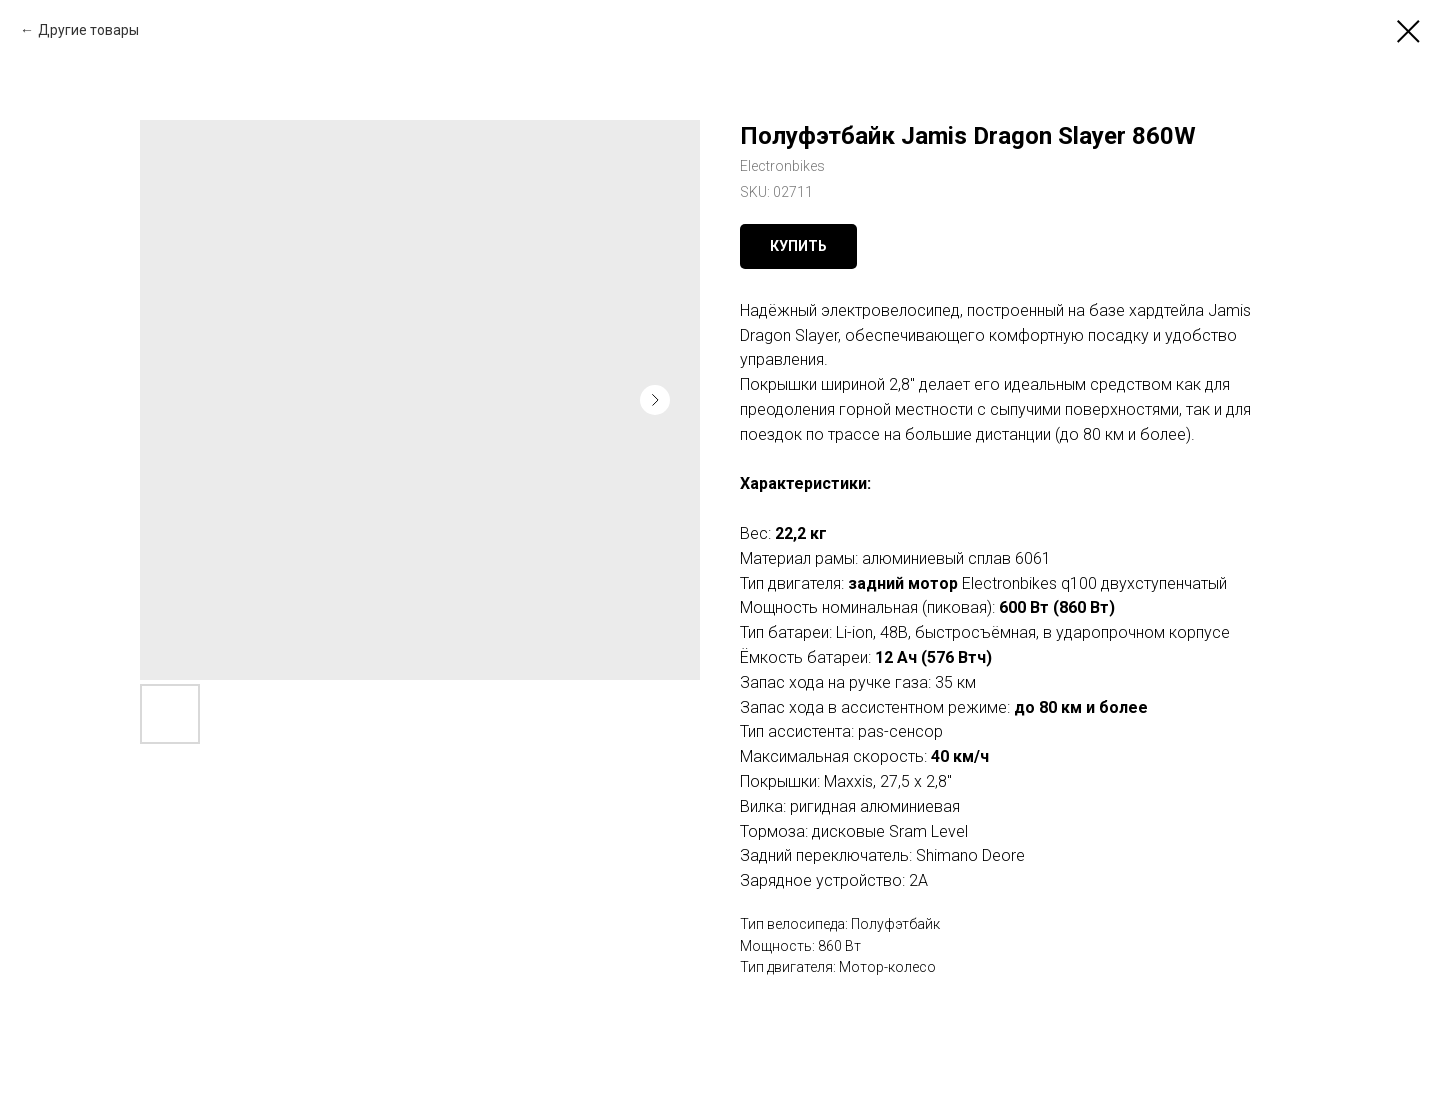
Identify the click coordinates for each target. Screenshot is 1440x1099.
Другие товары (88, 30)
